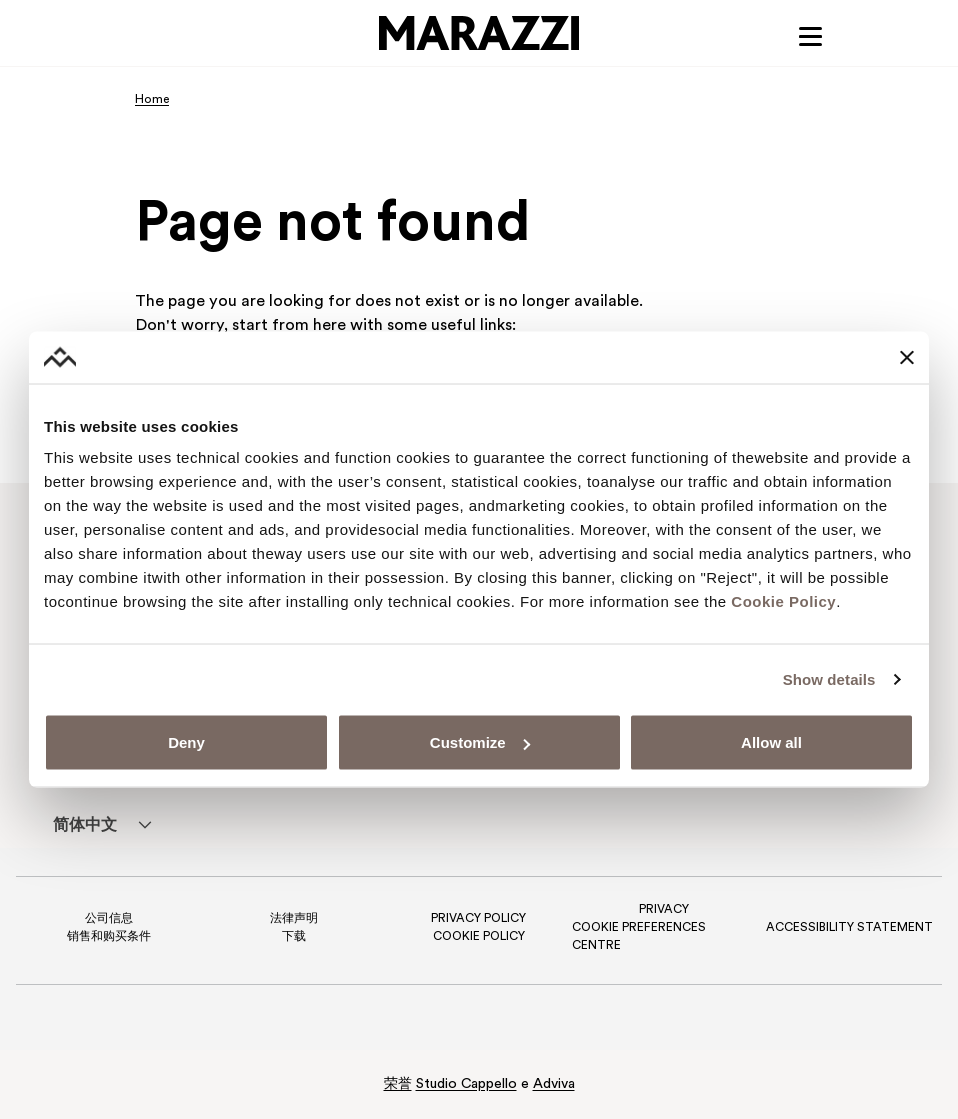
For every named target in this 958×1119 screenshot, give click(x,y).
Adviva (554, 1084)
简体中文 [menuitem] (85, 826)
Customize (480, 742)
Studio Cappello (466, 1084)
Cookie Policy (783, 601)
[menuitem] (84, 825)
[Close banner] (907, 357)
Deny (186, 742)
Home (152, 100)
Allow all (771, 742)
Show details (829, 678)
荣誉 (398, 1084)
